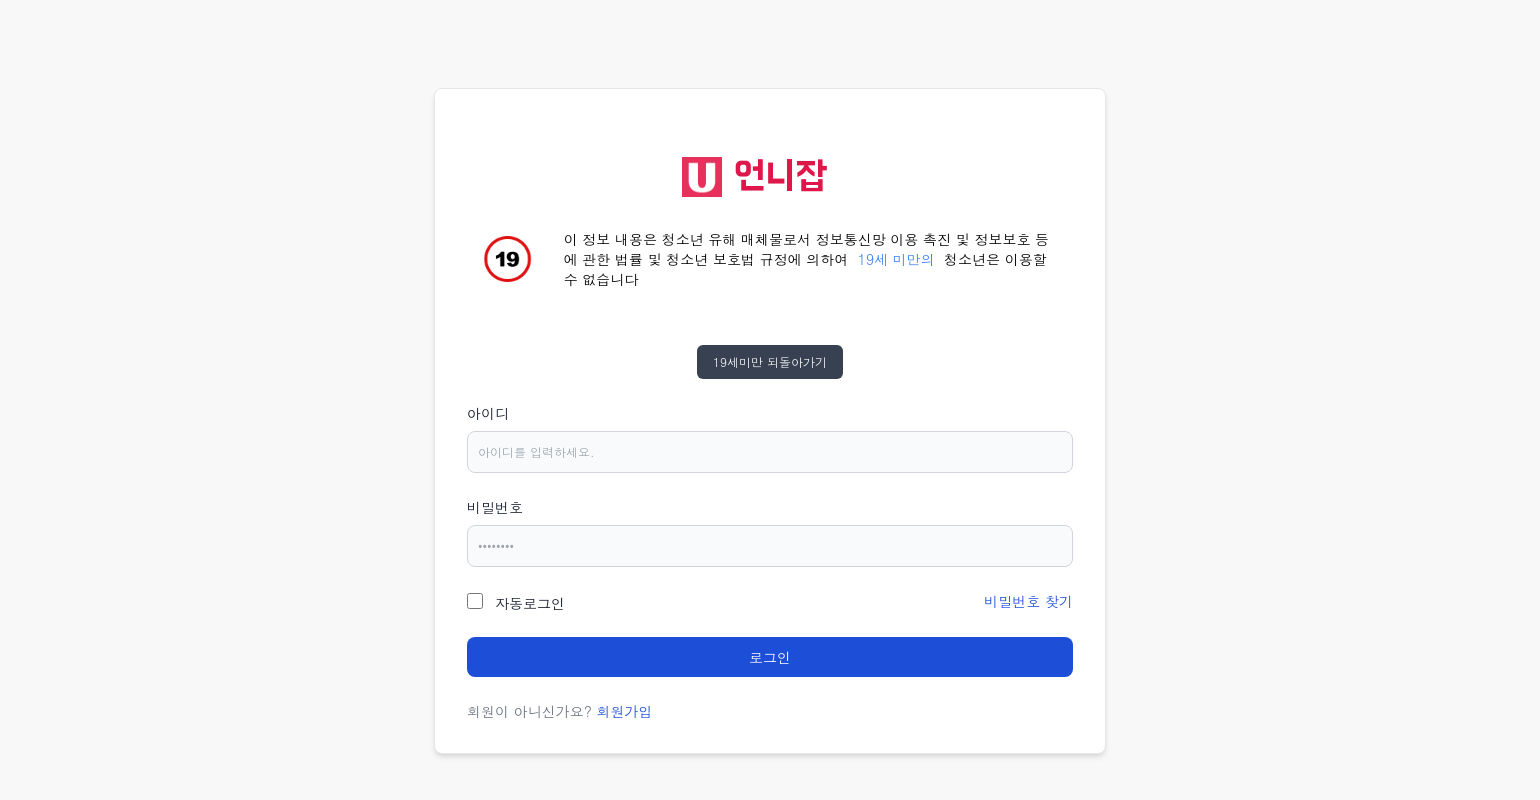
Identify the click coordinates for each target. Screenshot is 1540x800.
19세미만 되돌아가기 (770, 361)
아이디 (488, 413)
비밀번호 (495, 507)
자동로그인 (530, 603)
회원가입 (625, 711)
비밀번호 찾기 (1028, 601)
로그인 (770, 657)
